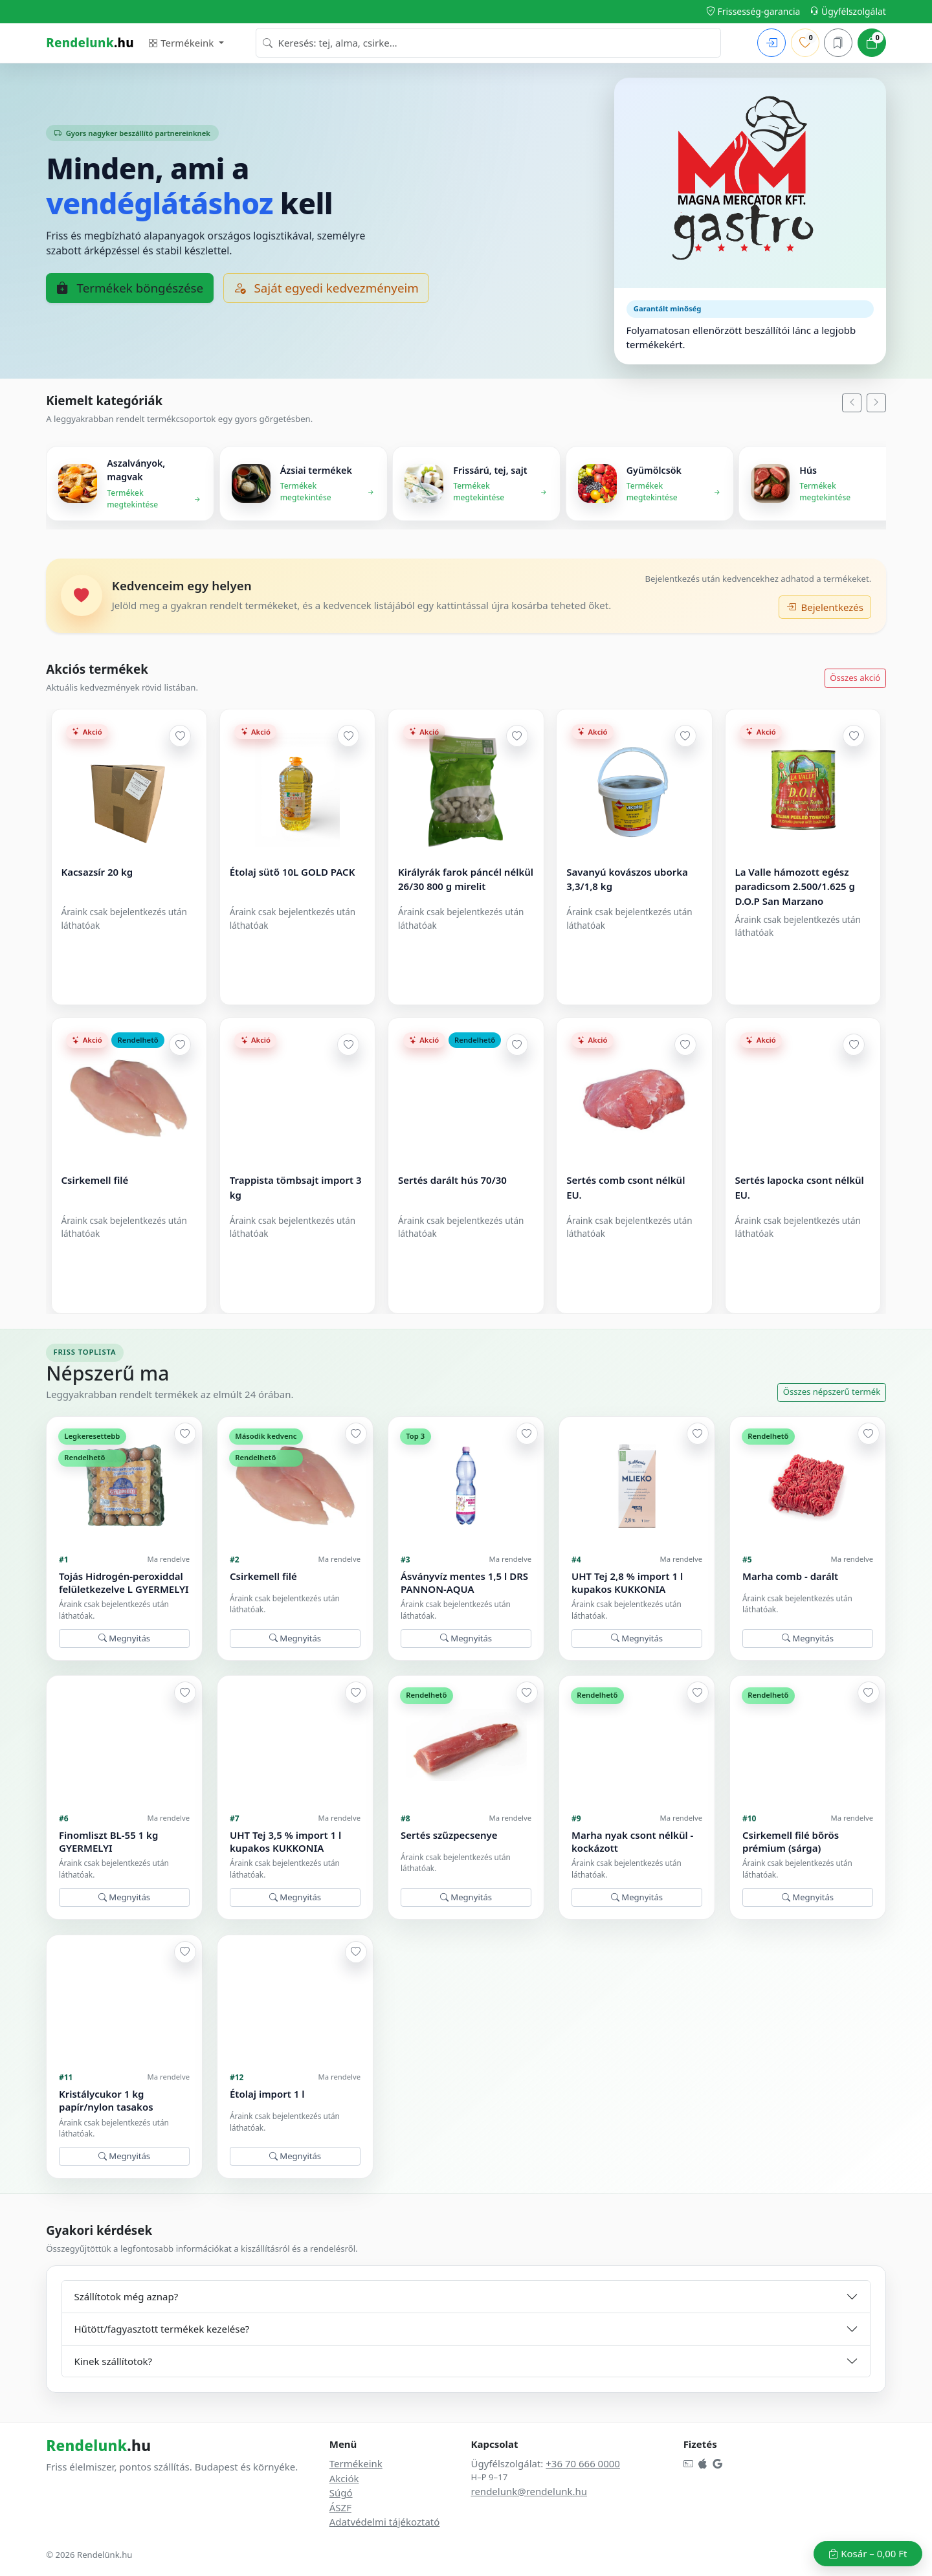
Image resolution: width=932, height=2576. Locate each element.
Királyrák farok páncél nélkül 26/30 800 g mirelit (465, 879)
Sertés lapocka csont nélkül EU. (799, 1188)
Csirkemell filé (95, 1180)
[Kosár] (872, 42)
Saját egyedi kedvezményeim (326, 288)
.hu (90, 42)
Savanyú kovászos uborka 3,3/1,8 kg (628, 879)
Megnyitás (124, 1638)
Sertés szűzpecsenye (449, 1835)
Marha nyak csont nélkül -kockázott (632, 1841)
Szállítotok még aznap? (126, 2296)
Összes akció (855, 677)
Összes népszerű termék (832, 1391)
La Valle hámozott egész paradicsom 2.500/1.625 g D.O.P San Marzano (795, 886)
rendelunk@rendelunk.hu (529, 2491)
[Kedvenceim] (805, 42)
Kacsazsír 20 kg (97, 871)
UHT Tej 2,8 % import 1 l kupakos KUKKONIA (627, 1582)
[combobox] (488, 43)
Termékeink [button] (182, 42)
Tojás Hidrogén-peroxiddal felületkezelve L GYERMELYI (124, 1582)
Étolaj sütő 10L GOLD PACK (292, 871)
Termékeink (356, 2463)
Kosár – (867, 2553)
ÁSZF (340, 2507)
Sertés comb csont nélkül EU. (626, 1188)
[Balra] (851, 403)
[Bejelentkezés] (771, 42)
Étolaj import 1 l (267, 2094)
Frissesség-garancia (753, 11)
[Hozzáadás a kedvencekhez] (180, 736)
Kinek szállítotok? (113, 2361)
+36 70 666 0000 (583, 2463)
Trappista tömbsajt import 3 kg (296, 1188)
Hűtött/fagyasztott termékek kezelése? (162, 2328)
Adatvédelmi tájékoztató (384, 2521)
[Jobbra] (876, 403)
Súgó (341, 2492)
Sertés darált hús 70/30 (452, 1180)
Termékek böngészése (129, 288)
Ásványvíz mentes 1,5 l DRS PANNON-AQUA (464, 1582)
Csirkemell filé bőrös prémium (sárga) (790, 1841)
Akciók (344, 2478)
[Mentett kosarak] (838, 42)
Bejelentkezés (824, 607)
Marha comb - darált (790, 1576)
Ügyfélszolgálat (847, 11)
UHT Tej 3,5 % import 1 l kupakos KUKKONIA (285, 1841)
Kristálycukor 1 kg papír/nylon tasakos (106, 2100)
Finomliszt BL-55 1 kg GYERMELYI (108, 1841)
